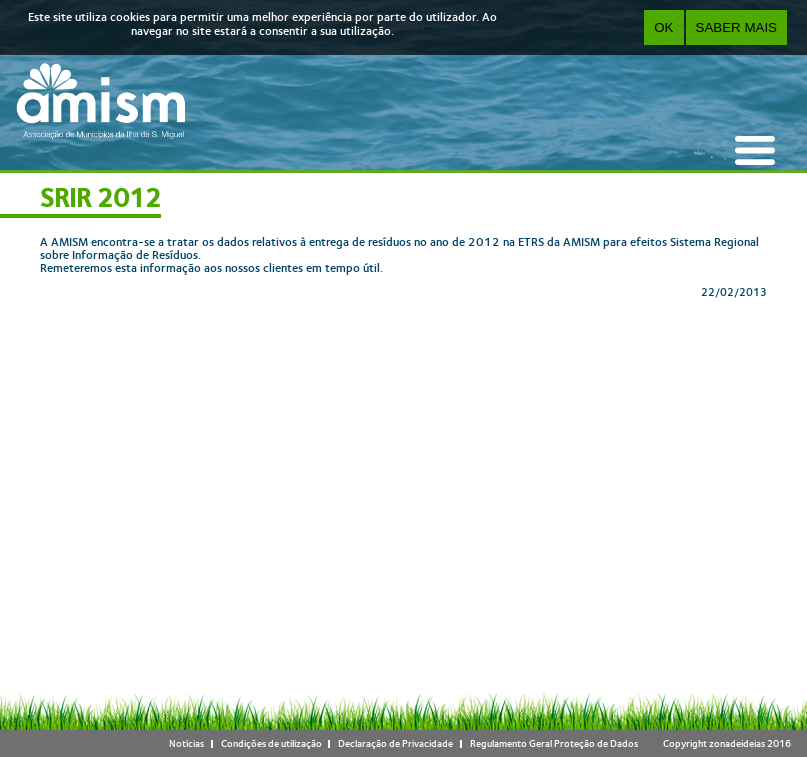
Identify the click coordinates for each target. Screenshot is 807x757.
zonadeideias (737, 743)
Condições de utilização (271, 743)
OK (663, 27)
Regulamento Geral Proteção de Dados (554, 743)
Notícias (186, 743)
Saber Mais (736, 27)
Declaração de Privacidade (395, 743)
